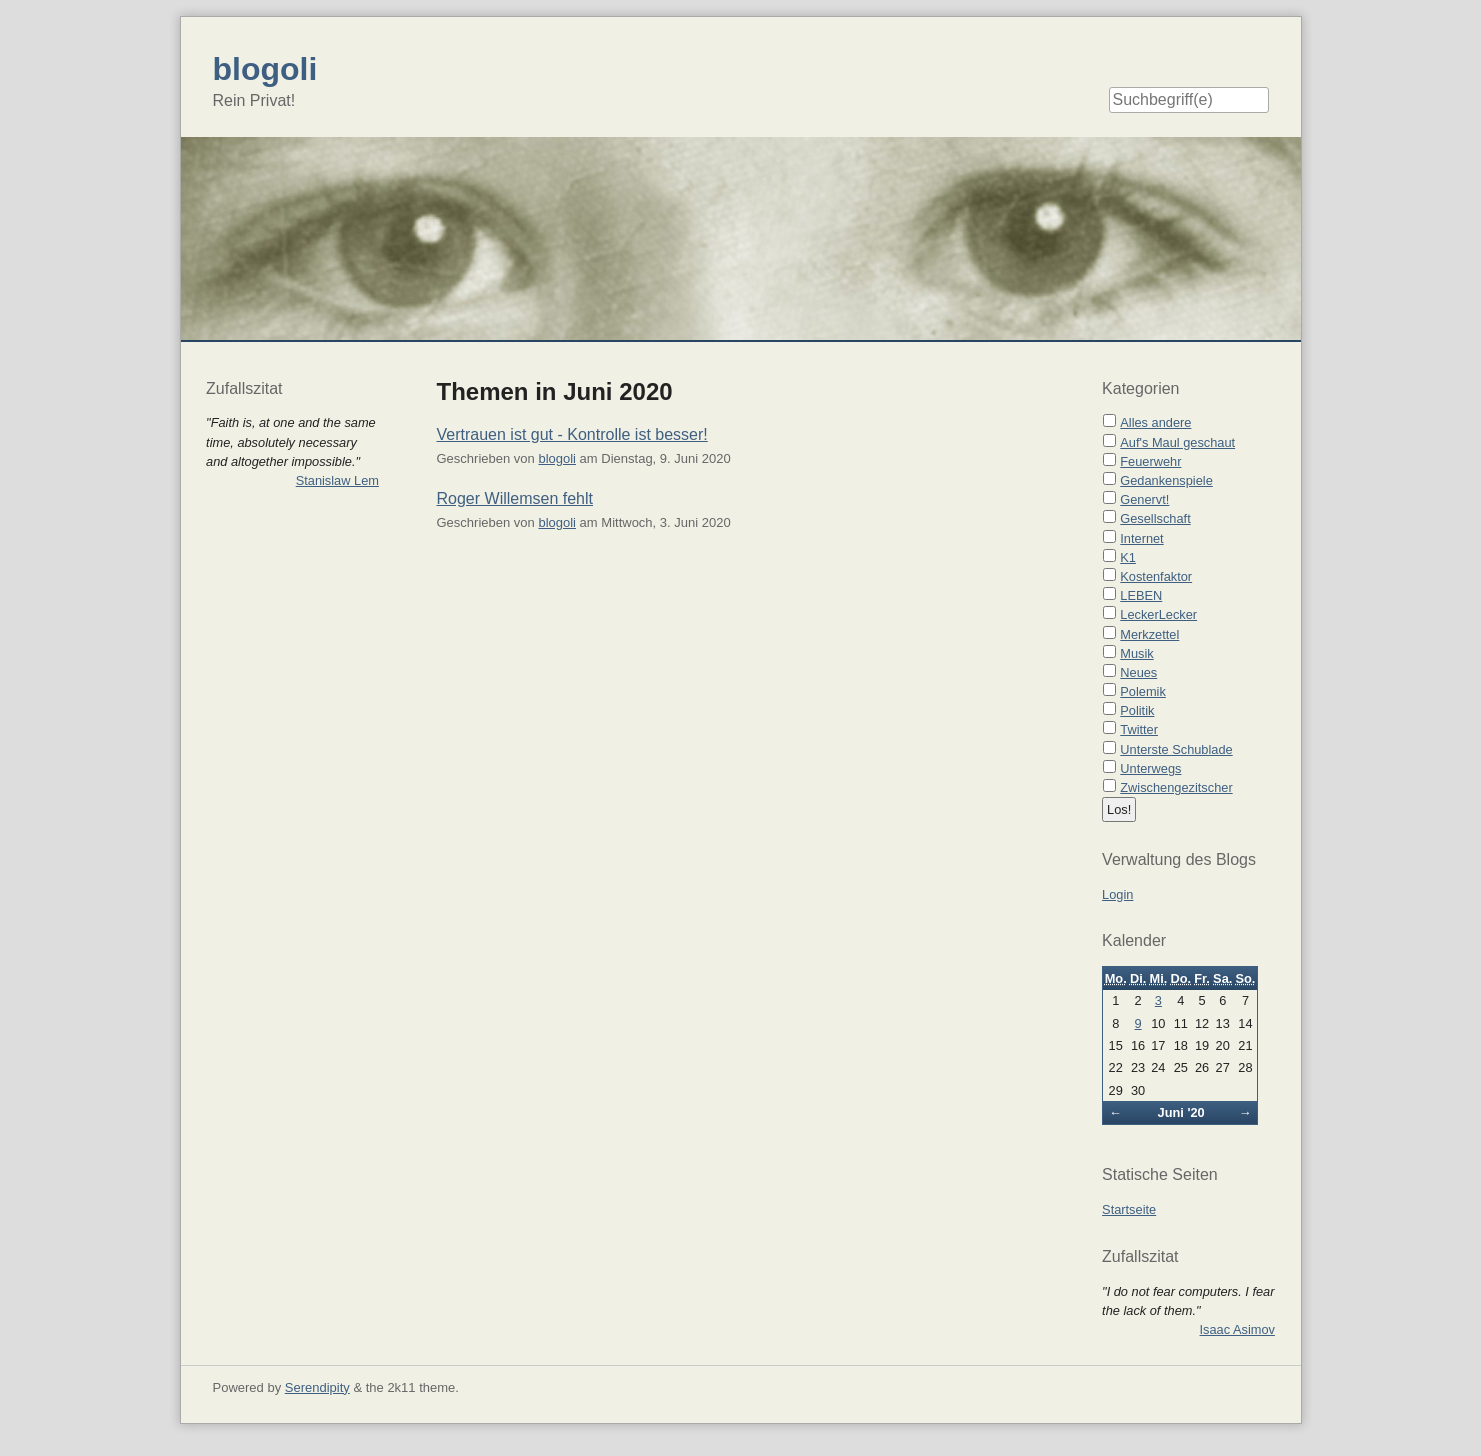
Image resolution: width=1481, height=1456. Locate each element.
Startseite (1129, 1209)
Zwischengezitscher (1176, 787)
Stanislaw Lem (337, 480)
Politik (1137, 710)
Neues (1138, 672)
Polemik (1143, 691)
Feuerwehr (1150, 461)
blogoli (557, 458)
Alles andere (1155, 422)
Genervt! (1144, 499)
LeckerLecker (1158, 614)
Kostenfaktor (1156, 576)
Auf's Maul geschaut (1177, 442)
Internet (1141, 538)
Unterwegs (1150, 768)
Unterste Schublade (1176, 749)
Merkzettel (1149, 634)
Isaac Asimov (1237, 1329)
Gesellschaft (1155, 518)
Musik (1136, 653)
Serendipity (317, 1387)
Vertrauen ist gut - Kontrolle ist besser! (572, 434)
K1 (1128, 557)
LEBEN (1141, 595)
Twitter (1139, 729)
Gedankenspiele (1166, 480)
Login (1117, 894)
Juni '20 (1181, 1112)
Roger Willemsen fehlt (515, 498)
